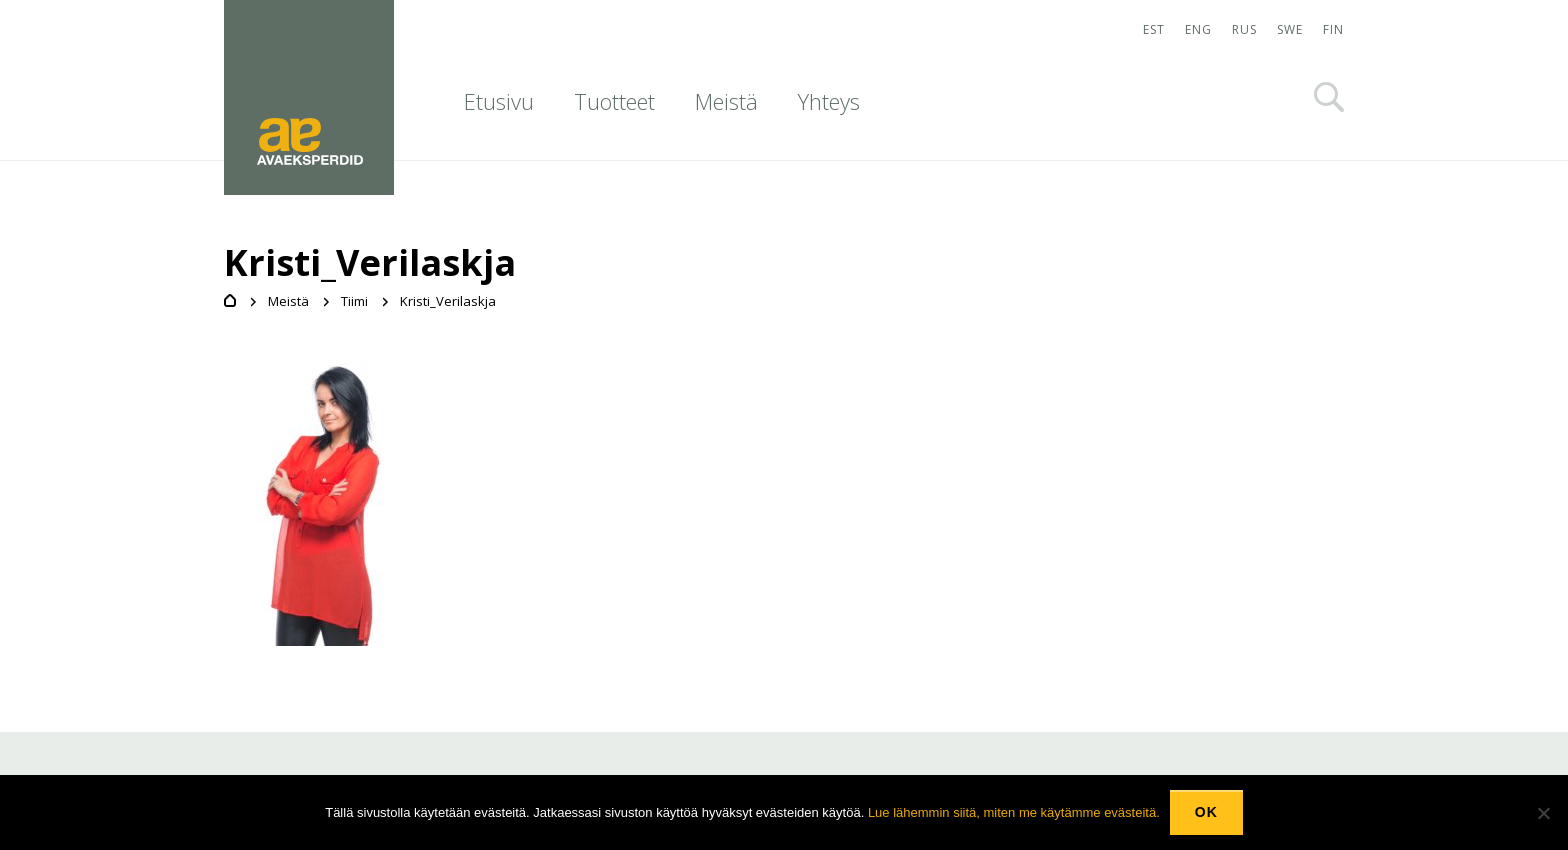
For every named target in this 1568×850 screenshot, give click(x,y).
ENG (1198, 29)
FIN (1333, 29)
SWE (1290, 29)
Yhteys (829, 101)
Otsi (1329, 97)
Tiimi (354, 301)
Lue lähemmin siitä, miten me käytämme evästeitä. (1014, 812)
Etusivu (499, 101)
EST (1154, 29)
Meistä (726, 101)
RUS (1244, 29)
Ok (1206, 812)
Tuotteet (614, 101)
